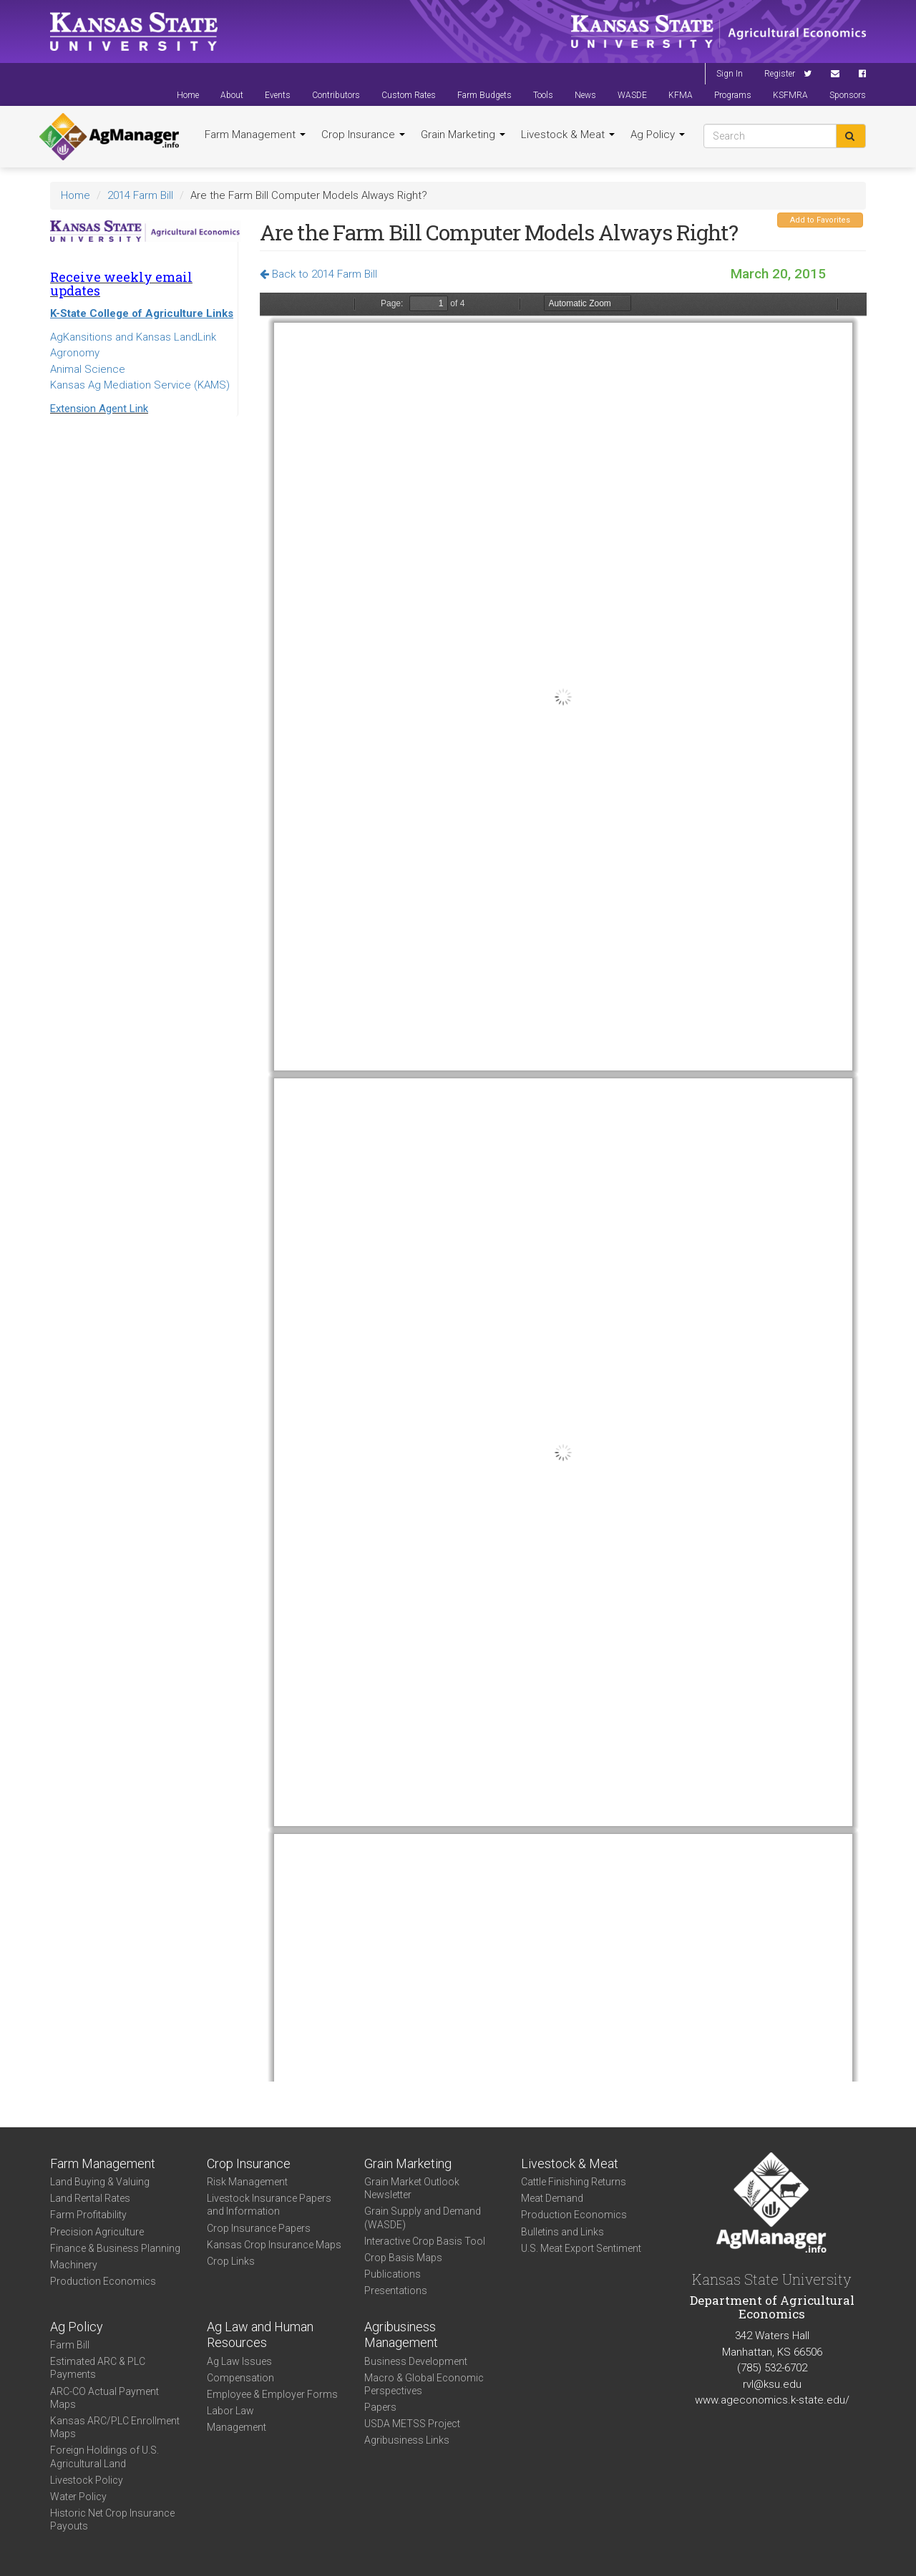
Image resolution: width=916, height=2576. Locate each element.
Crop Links (231, 2261)
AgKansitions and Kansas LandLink (133, 337)
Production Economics (103, 2281)
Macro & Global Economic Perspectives (424, 2384)
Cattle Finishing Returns (573, 2181)
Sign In (729, 74)
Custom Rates (408, 95)
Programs (732, 95)
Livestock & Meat (568, 134)
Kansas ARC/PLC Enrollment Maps (115, 2427)
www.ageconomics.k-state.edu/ (772, 2400)
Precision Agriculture (97, 2232)
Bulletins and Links (562, 2232)
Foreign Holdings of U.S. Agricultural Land (104, 2456)
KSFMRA (790, 95)
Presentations (395, 2290)
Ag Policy (657, 134)
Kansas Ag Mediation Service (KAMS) (140, 385)
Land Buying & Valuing (100, 2181)
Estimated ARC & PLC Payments (97, 2368)
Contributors (336, 95)
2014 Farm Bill (140, 195)
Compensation (240, 2378)
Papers (380, 2407)
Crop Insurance (363, 134)
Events (278, 95)
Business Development (415, 2361)
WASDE (632, 95)
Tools (543, 95)
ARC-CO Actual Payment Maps (104, 2398)
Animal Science (87, 369)
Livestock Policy (86, 2480)
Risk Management (247, 2181)
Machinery (73, 2264)
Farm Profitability (88, 2214)
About (231, 95)
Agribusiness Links (406, 2440)
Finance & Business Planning (115, 2248)
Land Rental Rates (90, 2198)
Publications (392, 2274)
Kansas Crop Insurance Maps (274, 2244)
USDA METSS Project (412, 2423)
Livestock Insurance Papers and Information (269, 2204)
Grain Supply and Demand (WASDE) (422, 2217)
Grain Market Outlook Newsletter (411, 2188)
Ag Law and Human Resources (260, 2335)
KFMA (680, 95)
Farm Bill (69, 2345)
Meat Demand (552, 2198)
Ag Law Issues (239, 2361)
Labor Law (230, 2410)
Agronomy (74, 352)
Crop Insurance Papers (259, 2228)
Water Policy (78, 2496)
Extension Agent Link (99, 408)
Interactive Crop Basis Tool (424, 2241)
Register (779, 74)
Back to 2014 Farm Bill (318, 274)
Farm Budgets (484, 95)
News (585, 95)
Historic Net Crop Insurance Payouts (112, 2519)
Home (188, 95)
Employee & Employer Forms (272, 2394)
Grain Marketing (463, 134)
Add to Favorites (820, 220)
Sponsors (847, 95)
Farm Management (255, 134)
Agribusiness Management (401, 2335)
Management (236, 2427)
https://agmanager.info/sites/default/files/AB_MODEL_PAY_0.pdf (563, 1187)
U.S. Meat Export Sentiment (581, 2248)
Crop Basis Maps (403, 2257)
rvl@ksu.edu (772, 2384)
